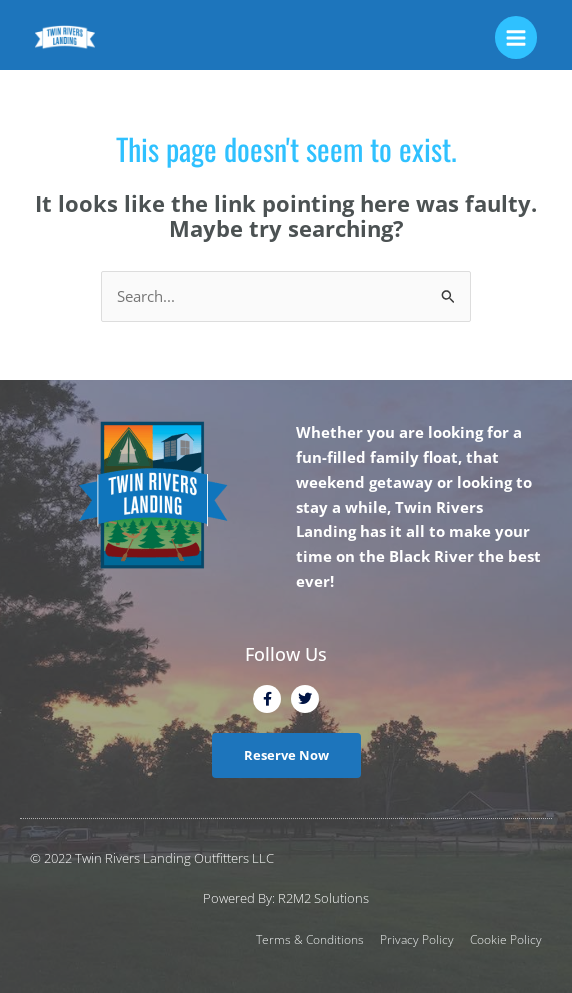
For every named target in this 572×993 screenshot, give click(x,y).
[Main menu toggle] (516, 37)
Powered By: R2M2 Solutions (286, 898)
